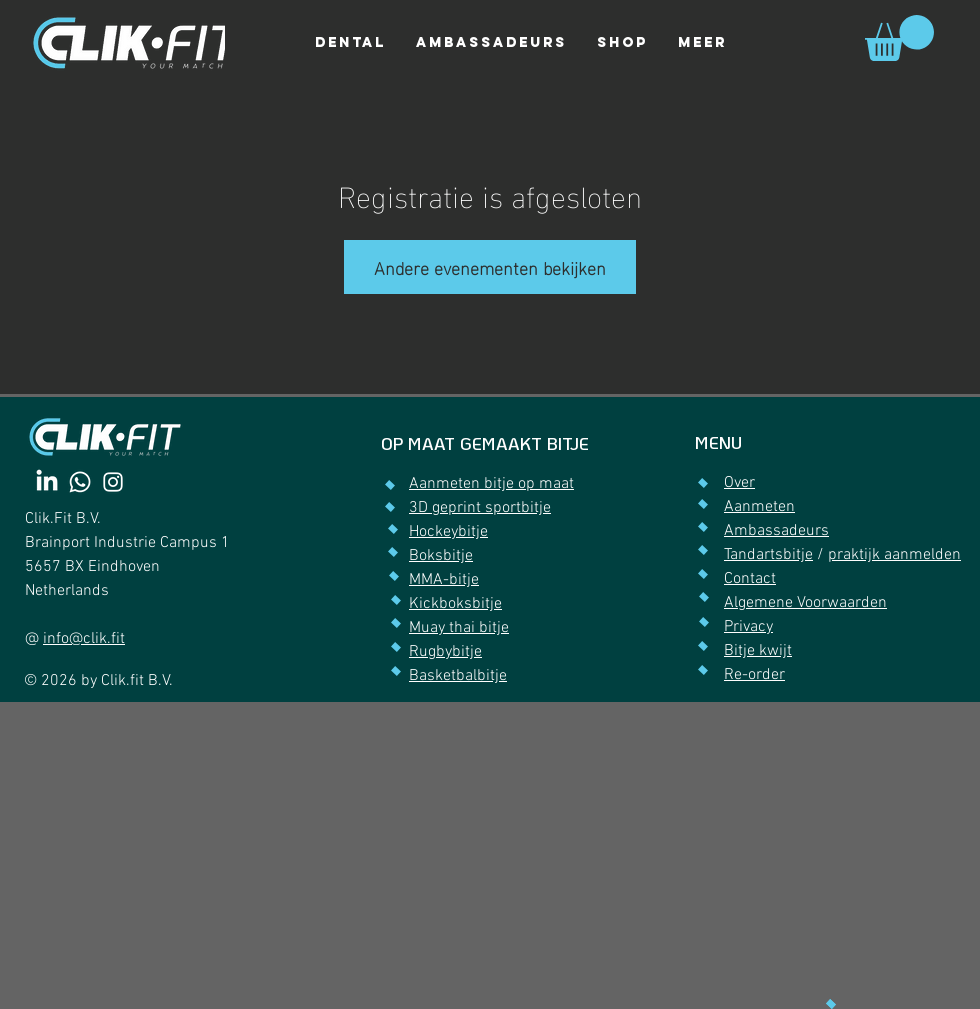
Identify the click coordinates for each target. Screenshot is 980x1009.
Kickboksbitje (455, 604)
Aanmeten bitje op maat (491, 484)
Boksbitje (441, 556)
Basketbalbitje (458, 676)
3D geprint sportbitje (480, 508)
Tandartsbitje (768, 555)
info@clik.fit (84, 639)
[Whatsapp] (80, 482)
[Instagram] (113, 482)
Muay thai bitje (459, 628)
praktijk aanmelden (894, 555)
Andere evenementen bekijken (490, 266)
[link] (899, 38)
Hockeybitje (448, 532)
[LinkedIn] (47, 482)
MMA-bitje (444, 580)
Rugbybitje (445, 652)
